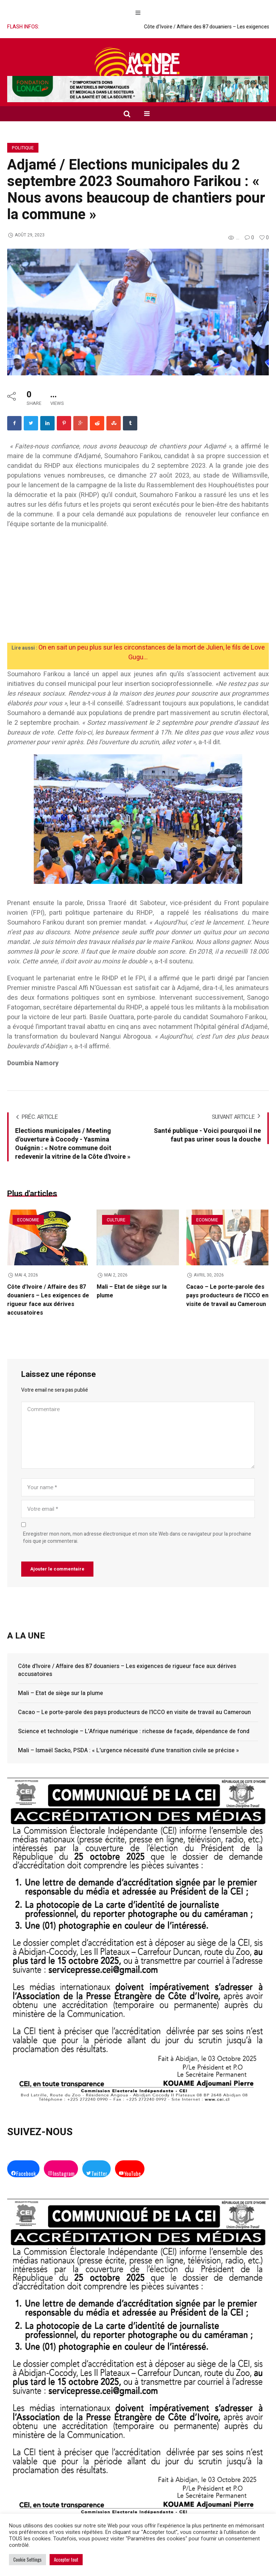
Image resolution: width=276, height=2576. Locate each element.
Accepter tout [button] (66, 2559)
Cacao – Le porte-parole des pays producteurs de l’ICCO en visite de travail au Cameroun (227, 1296)
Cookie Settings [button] (27, 2559)
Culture (116, 1220)
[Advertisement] (138, 589)
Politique (23, 148)
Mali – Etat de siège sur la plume (60, 1693)
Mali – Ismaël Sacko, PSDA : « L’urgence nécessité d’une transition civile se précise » (128, 1750)
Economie (28, 1220)
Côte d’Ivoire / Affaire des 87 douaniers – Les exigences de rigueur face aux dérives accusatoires (48, 1300)
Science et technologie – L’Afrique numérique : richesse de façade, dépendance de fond (133, 1731)
